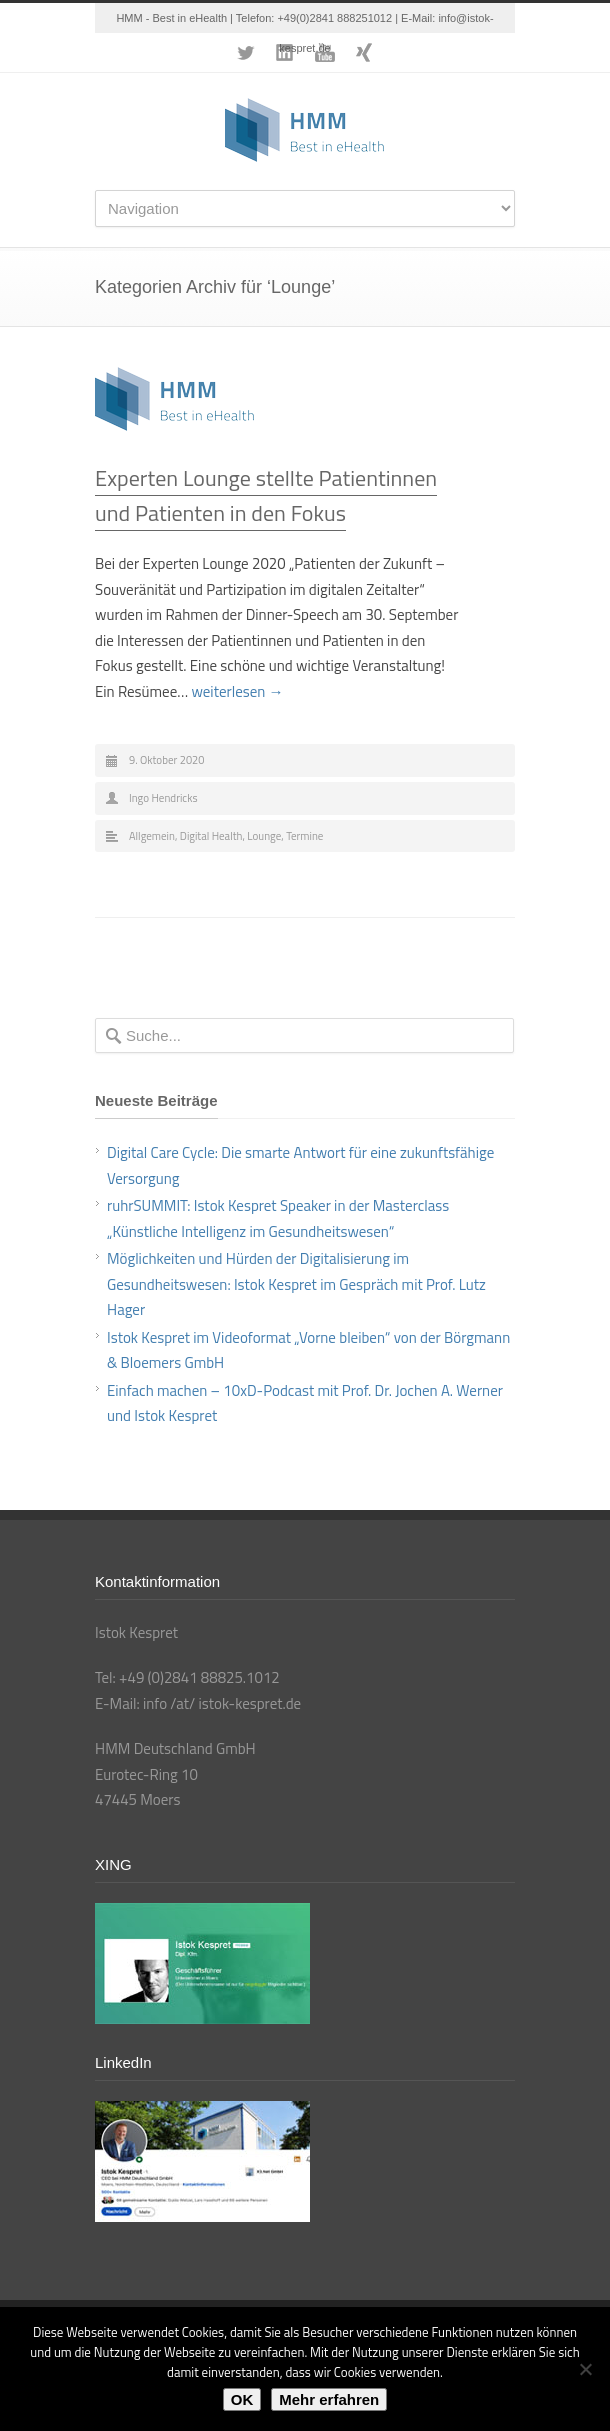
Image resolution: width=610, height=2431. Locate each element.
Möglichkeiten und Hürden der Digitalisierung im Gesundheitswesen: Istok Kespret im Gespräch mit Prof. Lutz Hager (296, 1284)
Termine (304, 836)
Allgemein (152, 836)
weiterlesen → (237, 691)
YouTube (325, 53)
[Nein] (585, 2369)
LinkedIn (285, 53)
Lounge (264, 836)
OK (242, 2399)
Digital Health (211, 836)
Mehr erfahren (329, 2399)
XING (365, 53)
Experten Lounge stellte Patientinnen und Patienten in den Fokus (266, 495)
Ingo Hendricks (163, 798)
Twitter (245, 53)
